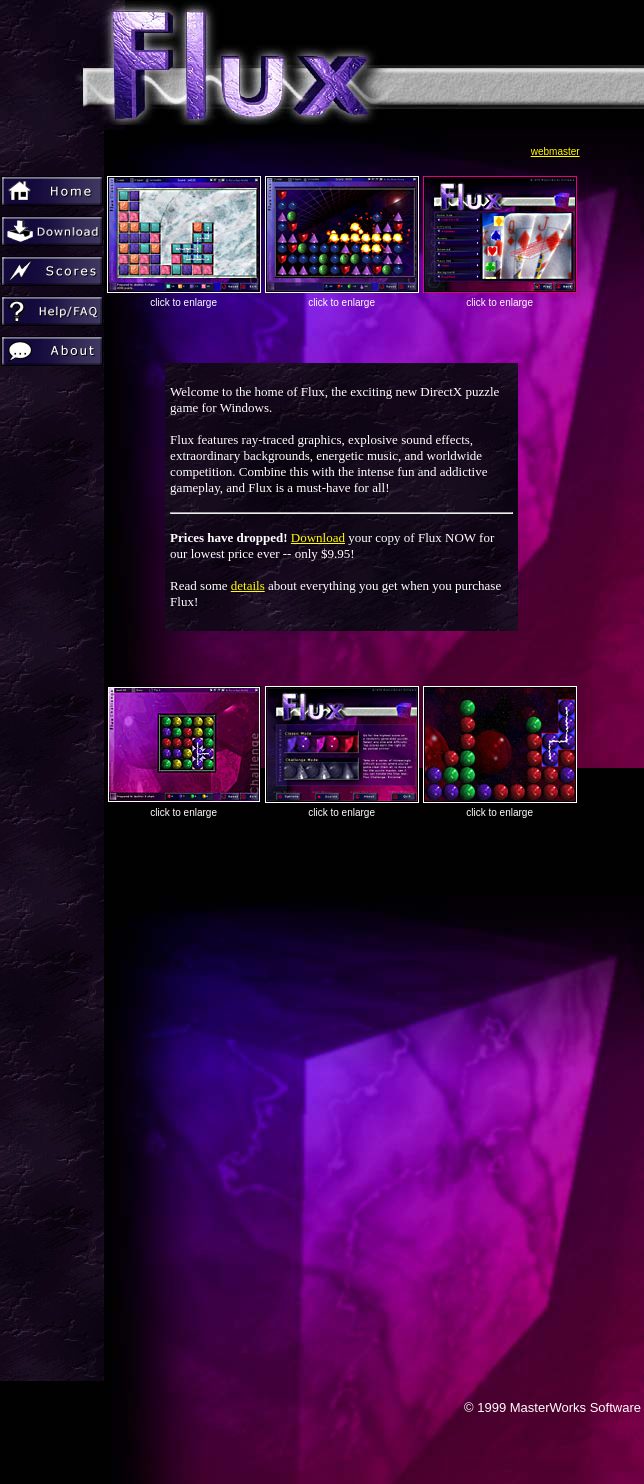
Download (318, 537)
